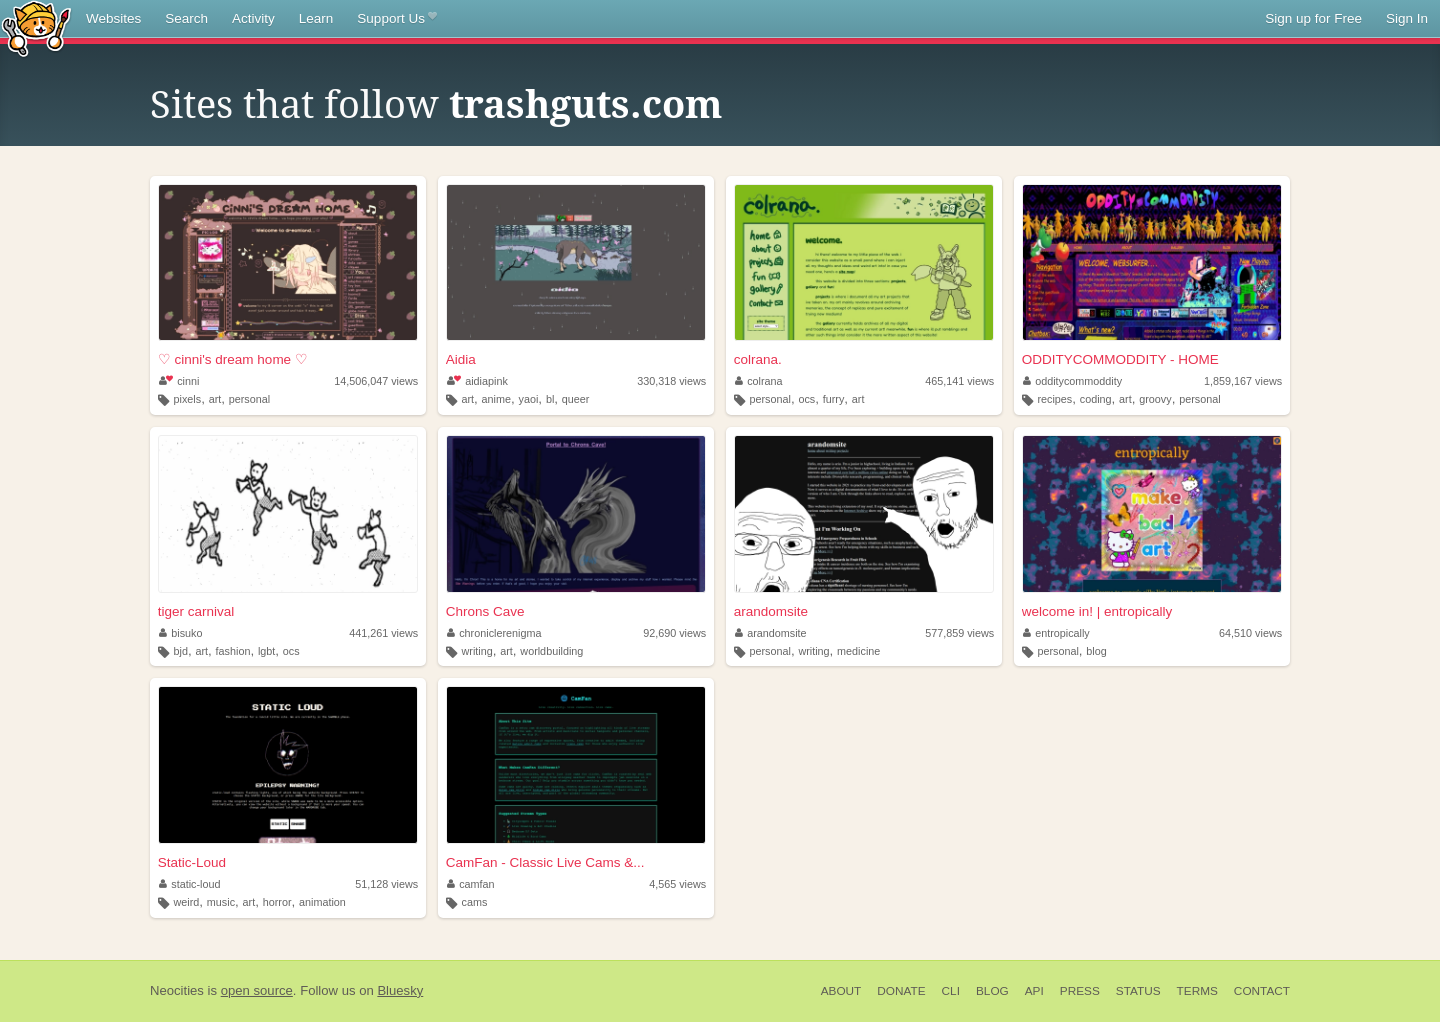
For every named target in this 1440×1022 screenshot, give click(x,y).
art (215, 399)
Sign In (1407, 18)
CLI (951, 991)
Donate (901, 991)
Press (1080, 991)
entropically (1056, 633)
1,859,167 (1243, 381)
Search (186, 18)
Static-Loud (192, 862)
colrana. (758, 359)
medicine (858, 651)
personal (249, 399)
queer (576, 399)
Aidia (461, 359)
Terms (1197, 991)
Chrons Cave (485, 611)
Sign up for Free (1313, 18)
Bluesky (400, 990)
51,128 (386, 884)
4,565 (677, 884)
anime (496, 399)
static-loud (190, 884)
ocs (806, 399)
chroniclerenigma (494, 633)
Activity (253, 18)
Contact (1262, 991)
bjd (181, 651)
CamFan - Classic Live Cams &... (545, 862)
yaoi (529, 399)
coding (1096, 399)
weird (187, 902)
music (221, 902)
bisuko (181, 633)
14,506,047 (376, 381)
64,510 (1250, 633)
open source (257, 990)
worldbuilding (551, 651)
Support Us (396, 19)
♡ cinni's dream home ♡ (233, 359)
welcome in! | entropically (1097, 611)
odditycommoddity (1073, 381)
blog (1096, 651)
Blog (992, 991)
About (841, 991)
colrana (759, 381)
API (1034, 991)
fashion (233, 651)
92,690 (674, 633)
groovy (1155, 399)
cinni (179, 381)
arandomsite (771, 611)
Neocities (177, 990)
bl (550, 399)
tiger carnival (196, 611)
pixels (188, 399)
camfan (471, 884)
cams (474, 902)
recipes (1054, 399)
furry (834, 399)
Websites (113, 18)
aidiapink (477, 381)
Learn (316, 18)
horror (277, 902)
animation (322, 902)
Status (1138, 991)
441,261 (383, 633)
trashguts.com (585, 105)
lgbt (266, 651)
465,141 (959, 381)
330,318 (671, 381)
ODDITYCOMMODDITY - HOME (1120, 359)
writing (476, 651)
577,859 (959, 633)
